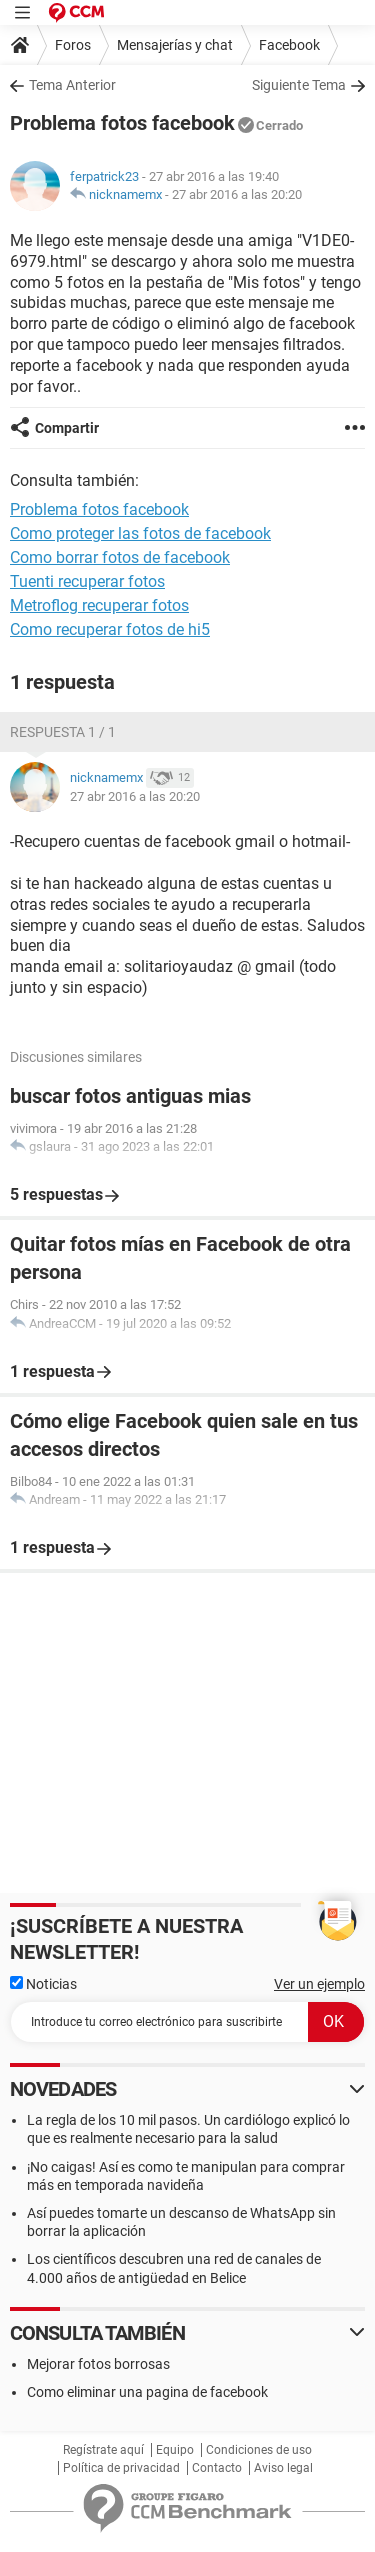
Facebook (289, 45)
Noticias (43, 1984)
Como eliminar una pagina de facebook (147, 2392)
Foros (73, 45)
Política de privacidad (121, 2468)
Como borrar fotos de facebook (120, 557)
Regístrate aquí (103, 2450)
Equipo (175, 2450)
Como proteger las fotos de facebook (140, 533)
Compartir (67, 428)
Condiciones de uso (259, 2450)
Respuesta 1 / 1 (63, 732)
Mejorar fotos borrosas (98, 2364)
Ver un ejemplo (319, 1984)
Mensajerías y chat (175, 45)
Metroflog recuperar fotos (99, 605)
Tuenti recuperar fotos (87, 581)
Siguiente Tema (299, 85)
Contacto (217, 2468)
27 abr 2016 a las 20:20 (237, 194)
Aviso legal (283, 2468)
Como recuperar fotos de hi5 (110, 629)
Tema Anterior (72, 85)
